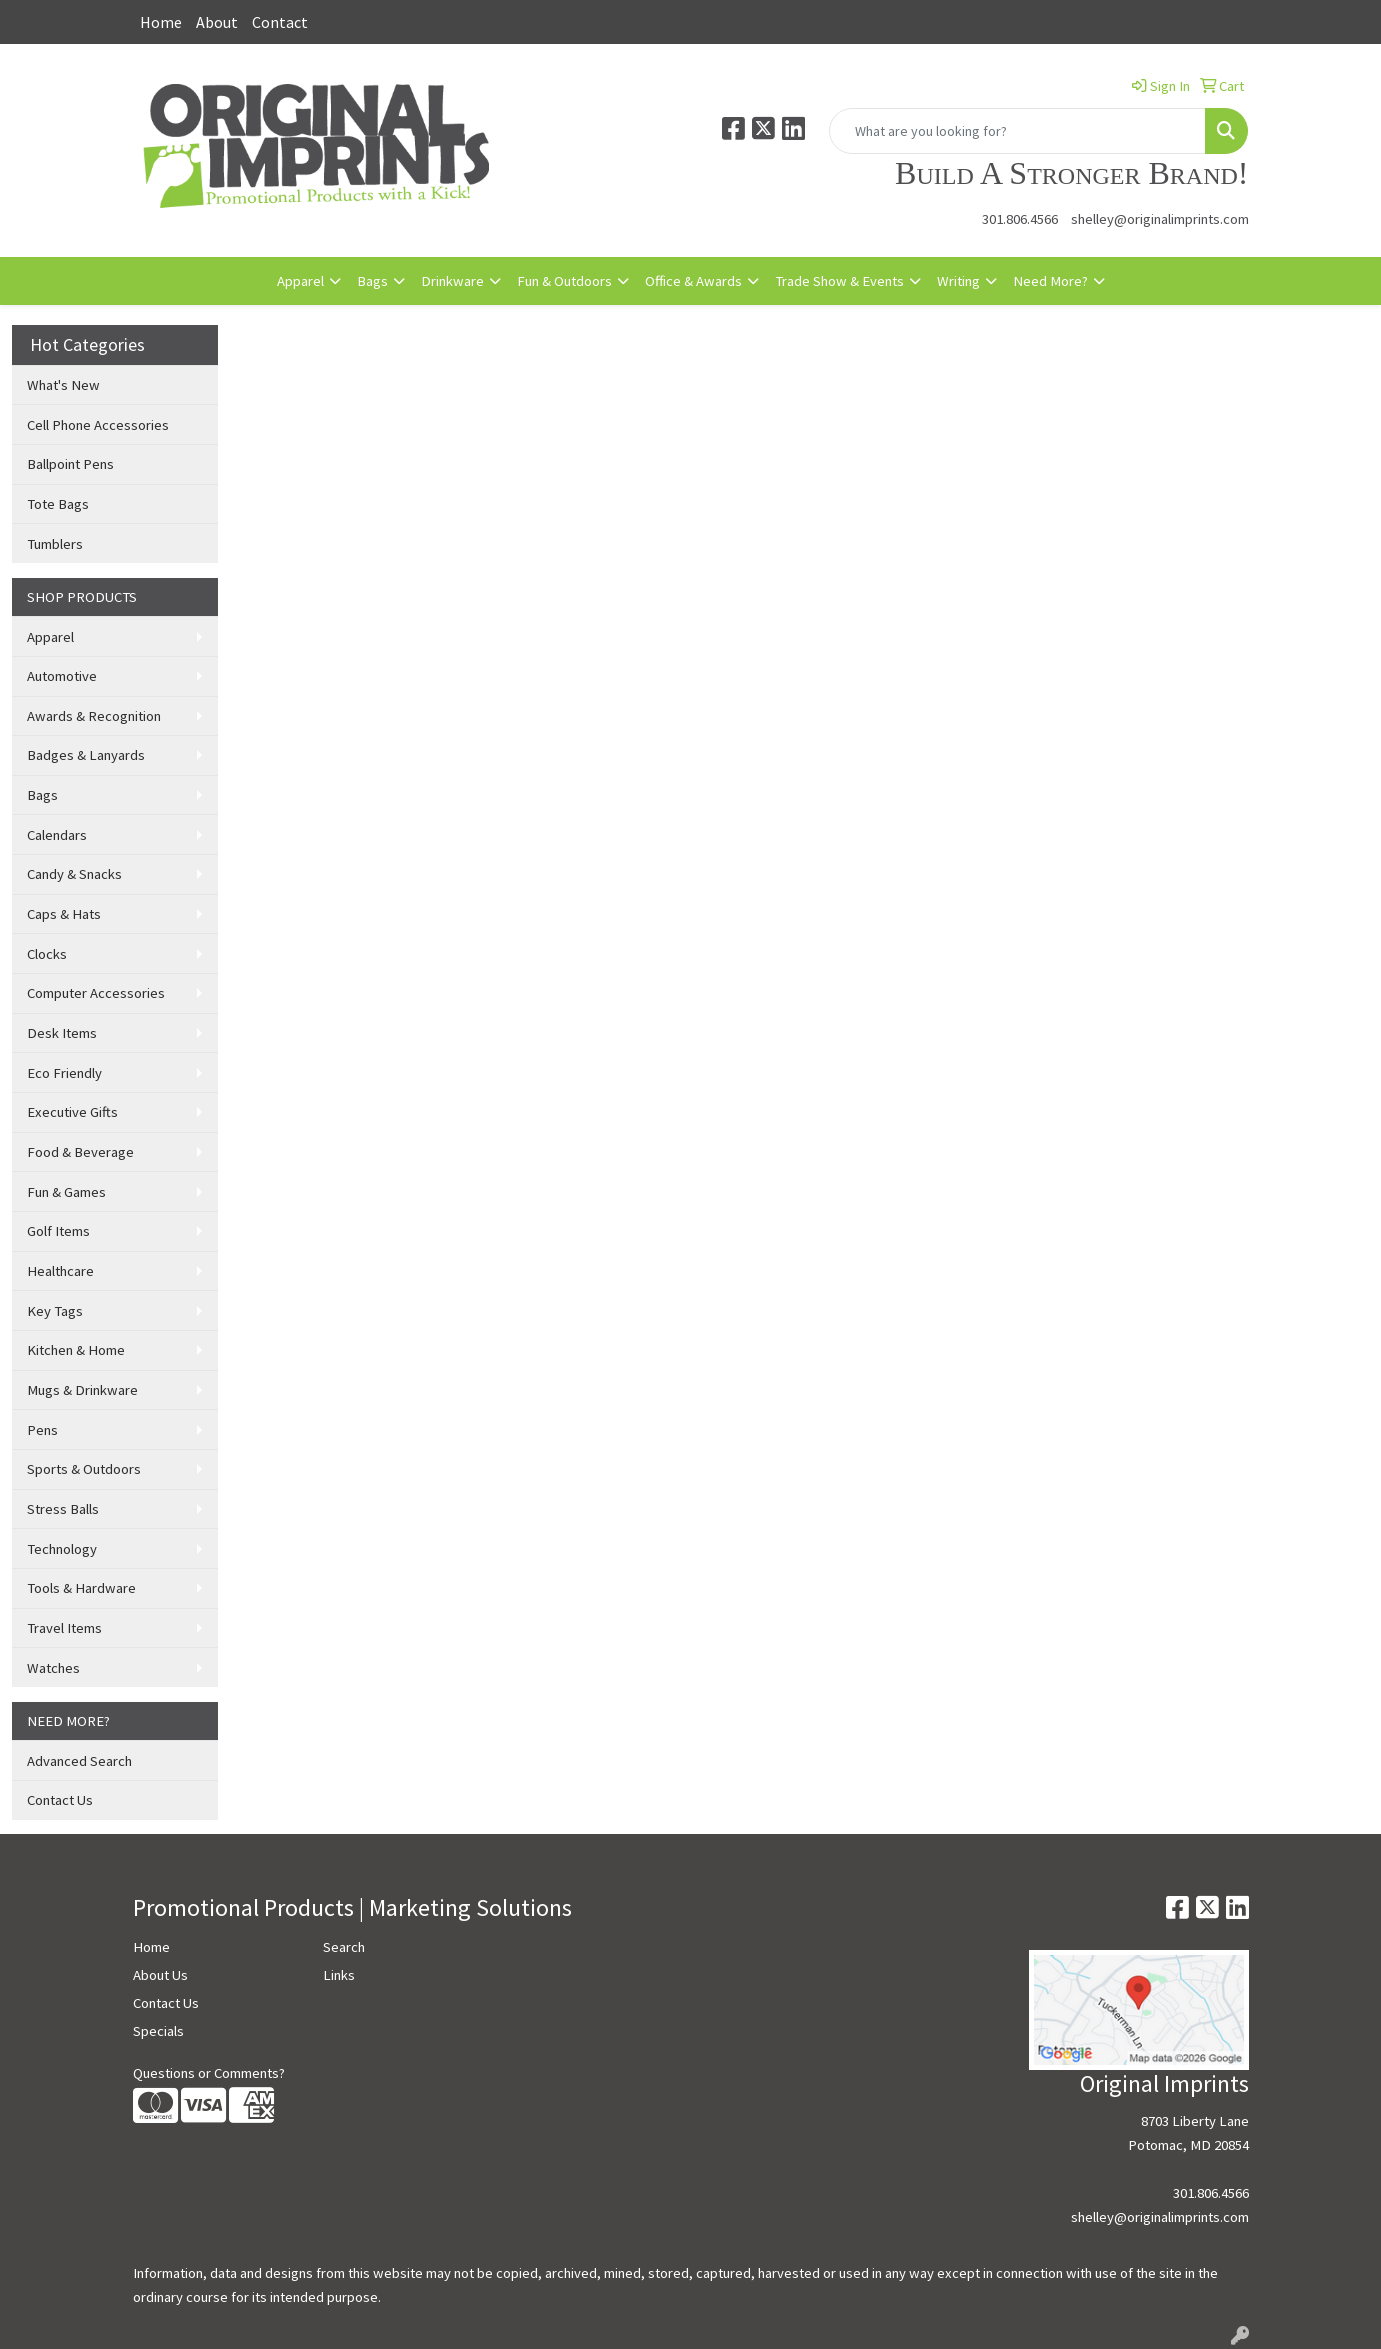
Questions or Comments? (209, 2073)
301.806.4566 (1020, 219)
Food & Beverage (80, 1152)
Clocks (47, 954)
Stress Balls (63, 1509)
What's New (63, 385)
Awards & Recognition (94, 716)
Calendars (57, 835)
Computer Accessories (96, 993)
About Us (160, 1975)
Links (339, 1975)
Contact (280, 22)
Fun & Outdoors (564, 281)
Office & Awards (693, 281)
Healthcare (60, 1271)
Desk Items (62, 1033)
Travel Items (64, 1628)
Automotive (62, 676)
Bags (372, 281)
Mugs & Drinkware (82, 1390)
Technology (62, 1549)
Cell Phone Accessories (98, 425)
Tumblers (55, 544)
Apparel (300, 281)
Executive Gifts (72, 1112)
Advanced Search (79, 1761)
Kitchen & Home (76, 1350)
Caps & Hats (64, 914)
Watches (53, 1668)
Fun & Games (66, 1192)
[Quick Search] (1017, 131)
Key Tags (55, 1311)
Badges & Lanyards (86, 755)
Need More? (1050, 281)
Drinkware (452, 281)
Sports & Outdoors (84, 1469)
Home (161, 22)
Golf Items (58, 1231)
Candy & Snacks (74, 874)
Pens (42, 1430)
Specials (158, 2031)
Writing (958, 281)
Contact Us (60, 1800)
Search (344, 1947)
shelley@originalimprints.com (1160, 219)
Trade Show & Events (839, 281)
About (217, 22)
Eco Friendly (64, 1073)
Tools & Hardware (81, 1588)
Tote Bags (58, 504)
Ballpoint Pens (70, 464)
